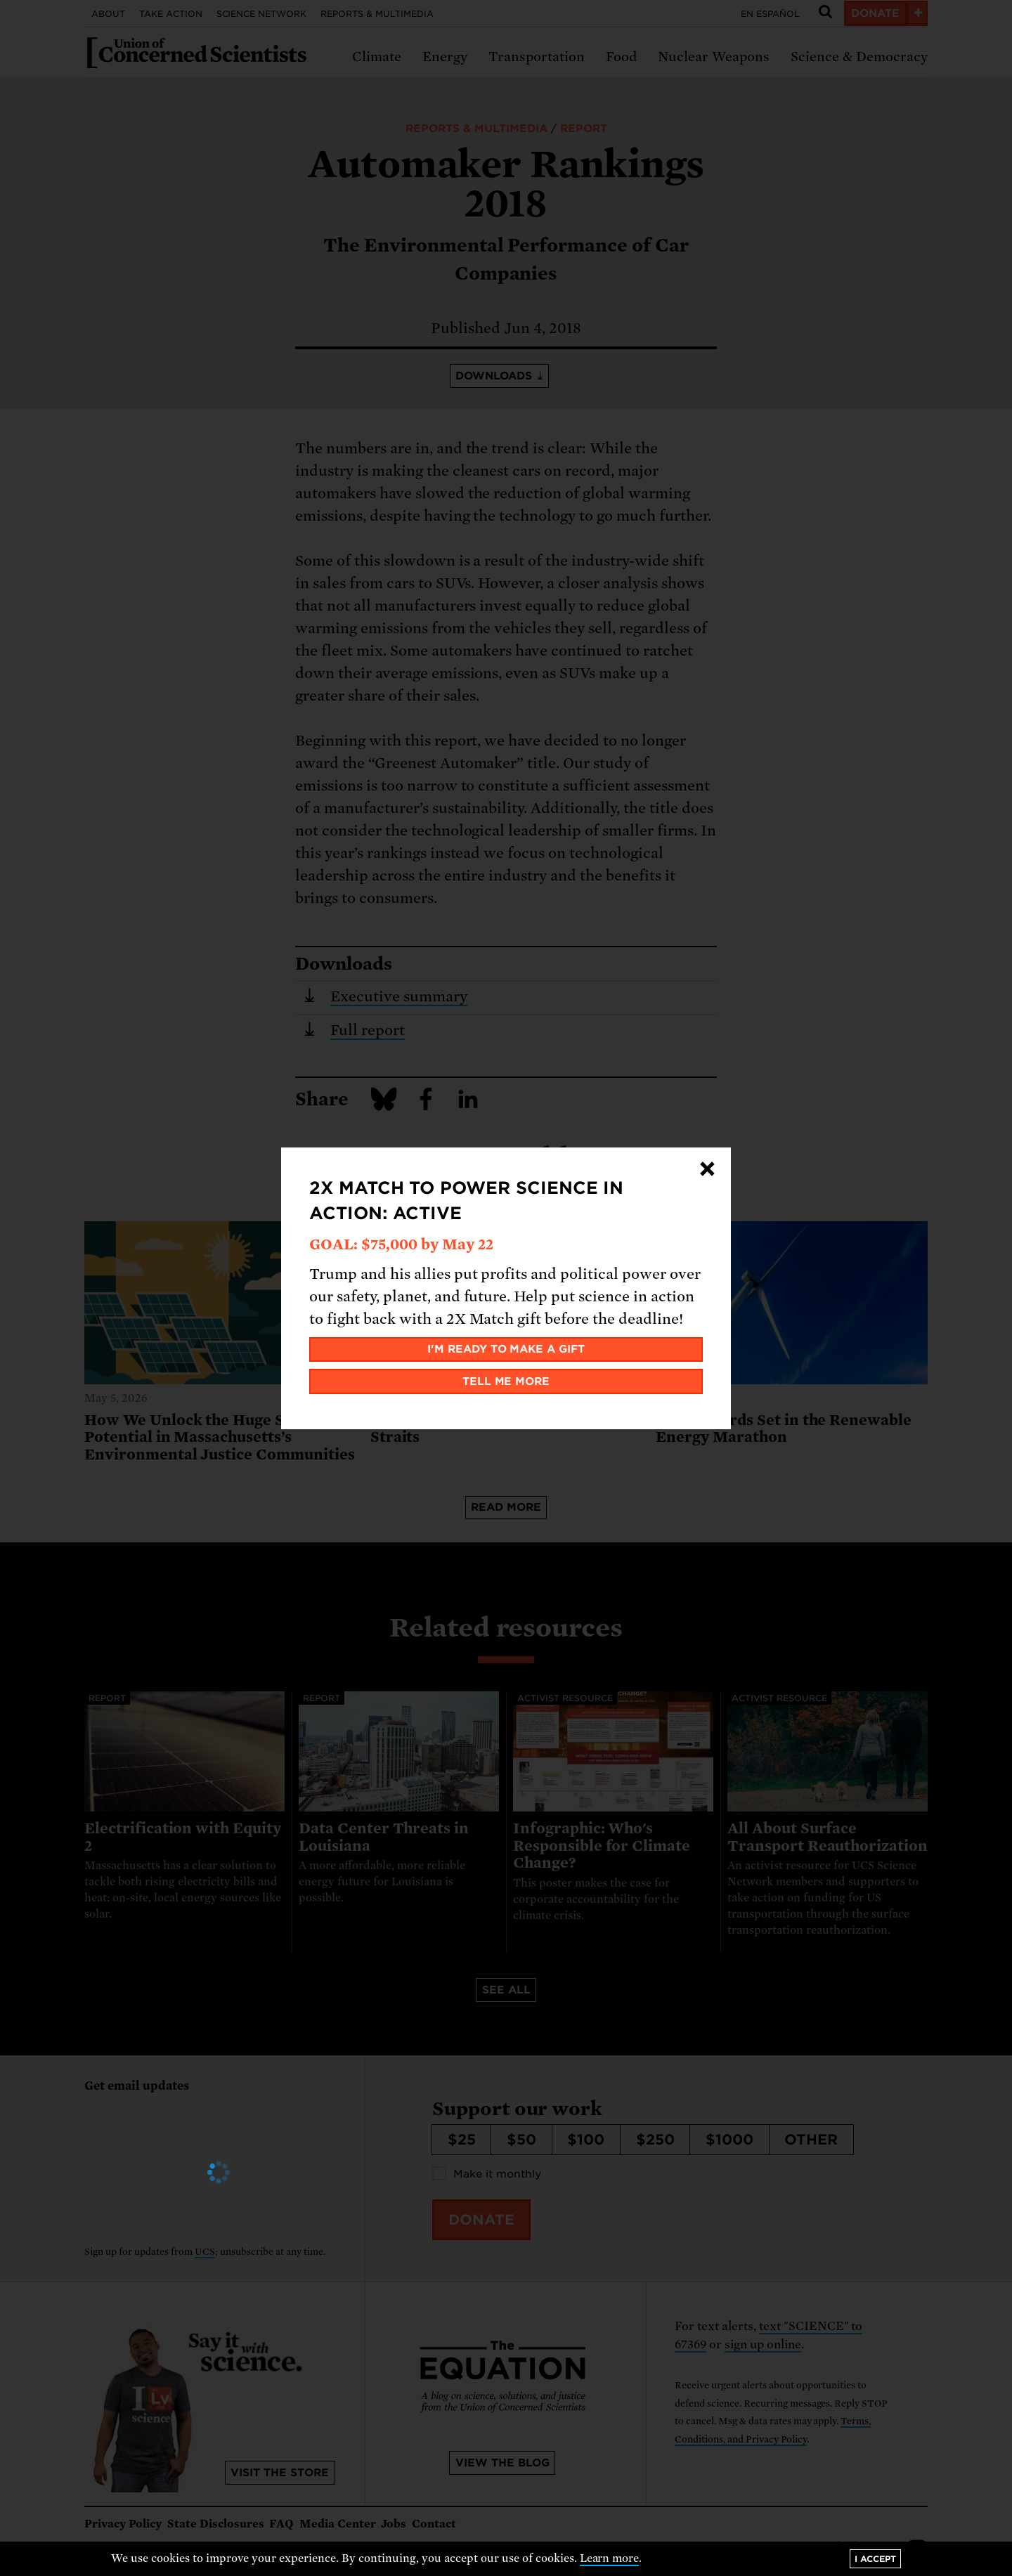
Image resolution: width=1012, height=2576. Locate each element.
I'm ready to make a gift (506, 1349)
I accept (875, 2559)
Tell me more (506, 1381)
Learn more (610, 2558)
